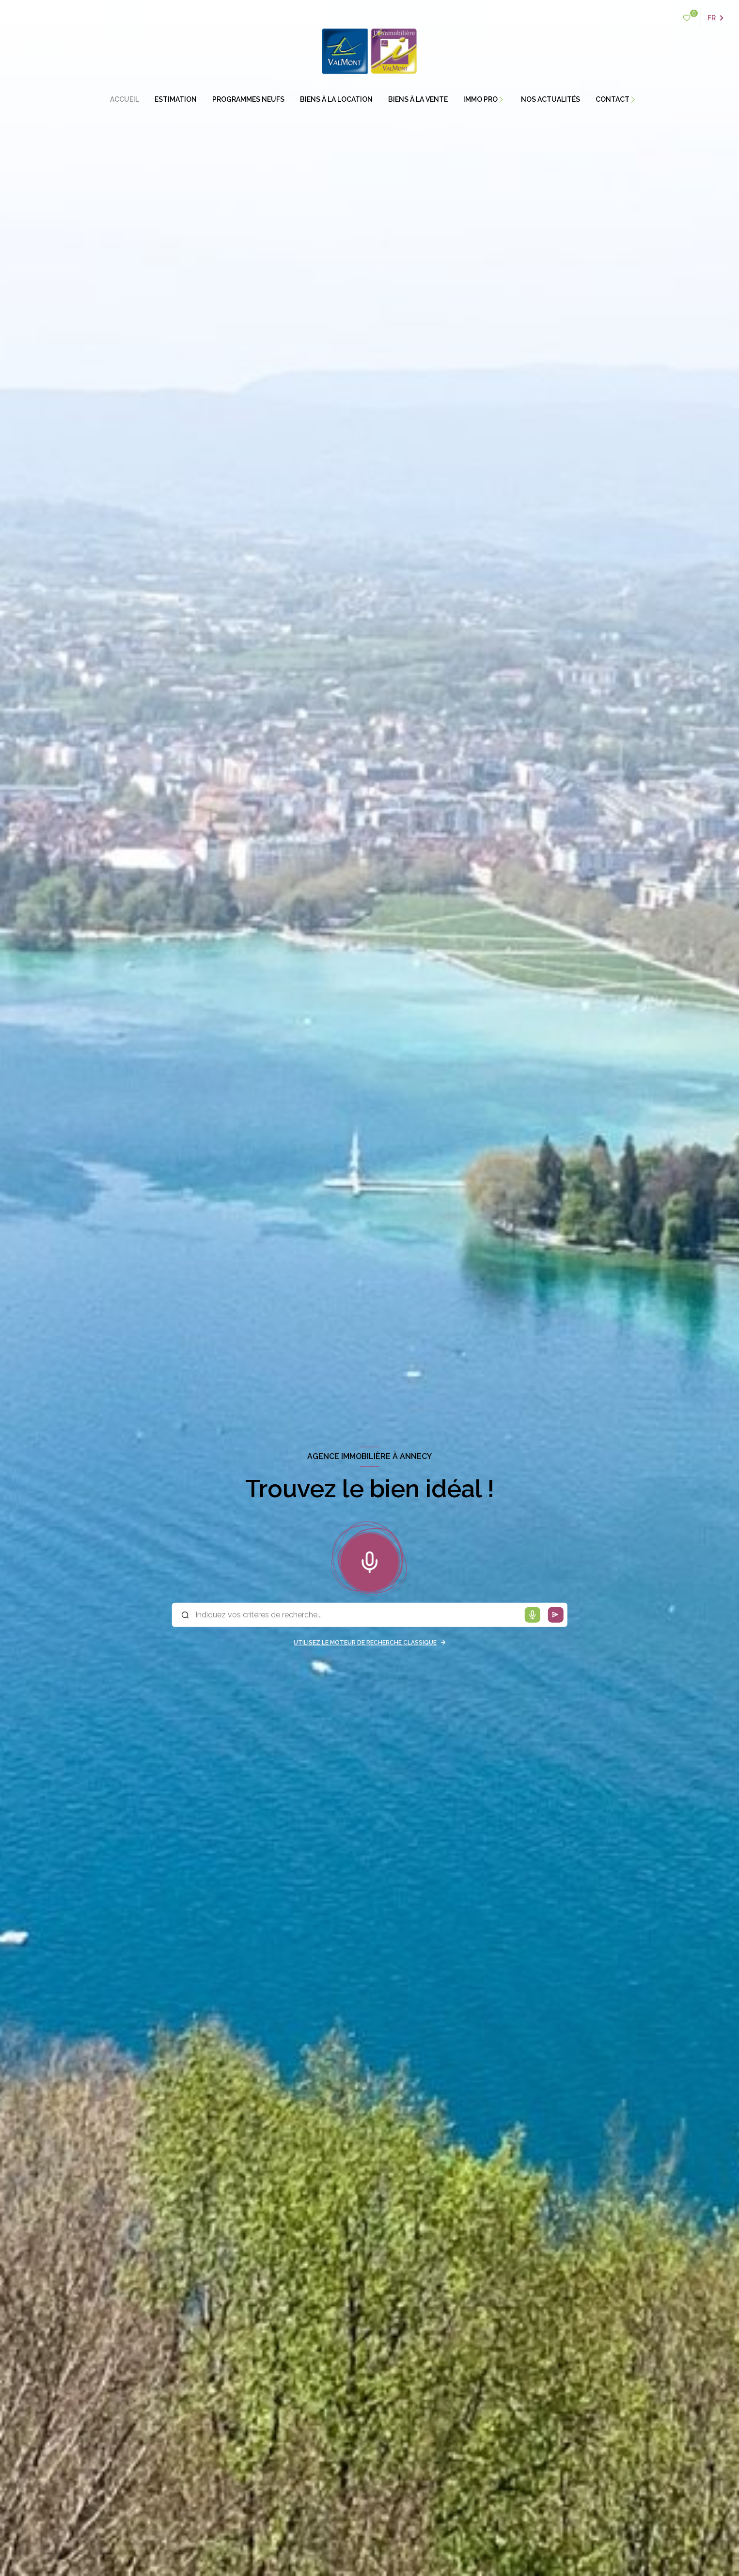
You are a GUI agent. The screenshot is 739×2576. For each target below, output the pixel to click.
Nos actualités (550, 99)
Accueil (124, 99)
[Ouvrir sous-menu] (507, 99)
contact (612, 99)
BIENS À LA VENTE (418, 99)
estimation (176, 99)
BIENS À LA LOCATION (336, 99)
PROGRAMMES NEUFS (248, 99)
